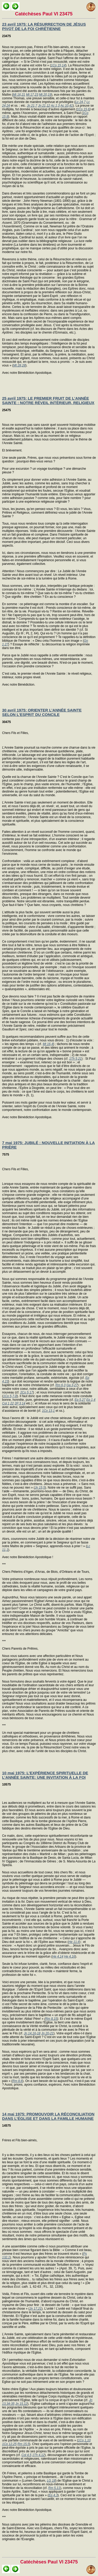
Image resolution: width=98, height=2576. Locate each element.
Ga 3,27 (72, 1385)
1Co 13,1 (48, 1411)
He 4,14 (57, 1956)
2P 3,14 (20, 1403)
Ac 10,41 (66, 105)
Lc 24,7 (80, 102)
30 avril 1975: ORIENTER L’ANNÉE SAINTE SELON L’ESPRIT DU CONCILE (42, 712)
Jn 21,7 (32, 105)
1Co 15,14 (58, 65)
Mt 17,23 (32, 94)
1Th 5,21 (75, 1058)
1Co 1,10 (84, 2440)
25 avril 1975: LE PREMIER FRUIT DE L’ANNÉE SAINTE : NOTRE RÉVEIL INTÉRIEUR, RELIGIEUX (48, 400)
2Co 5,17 (26, 1392)
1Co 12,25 (9, 2444)
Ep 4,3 (53, 2495)
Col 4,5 (26, 2455)
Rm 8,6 (17, 2081)
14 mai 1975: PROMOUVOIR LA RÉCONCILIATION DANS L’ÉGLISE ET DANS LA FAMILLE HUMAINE (48, 2116)
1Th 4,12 (38, 2455)
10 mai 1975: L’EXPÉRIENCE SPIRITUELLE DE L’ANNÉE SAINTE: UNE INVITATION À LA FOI (45, 1775)
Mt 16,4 (48, 1044)
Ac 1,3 (55, 105)
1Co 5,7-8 (10, 1396)
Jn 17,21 (36, 2308)
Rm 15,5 (23, 2444)
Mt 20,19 (45, 94)
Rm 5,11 (54, 2488)
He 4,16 (69, 1956)
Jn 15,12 (21, 2404)
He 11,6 (73, 1942)
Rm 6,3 (60, 1385)
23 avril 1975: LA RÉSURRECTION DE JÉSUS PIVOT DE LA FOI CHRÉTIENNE (44, 26)
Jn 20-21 (47, 2033)
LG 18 (51, 2480)
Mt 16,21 (19, 94)
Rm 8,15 (51, 2019)
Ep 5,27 (80, 1400)
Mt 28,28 (19, 365)
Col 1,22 (8, 1403)
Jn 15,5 (40, 1487)
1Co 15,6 (83, 109)
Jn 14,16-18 (32, 2033)
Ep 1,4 (90, 1400)
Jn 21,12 (44, 105)
